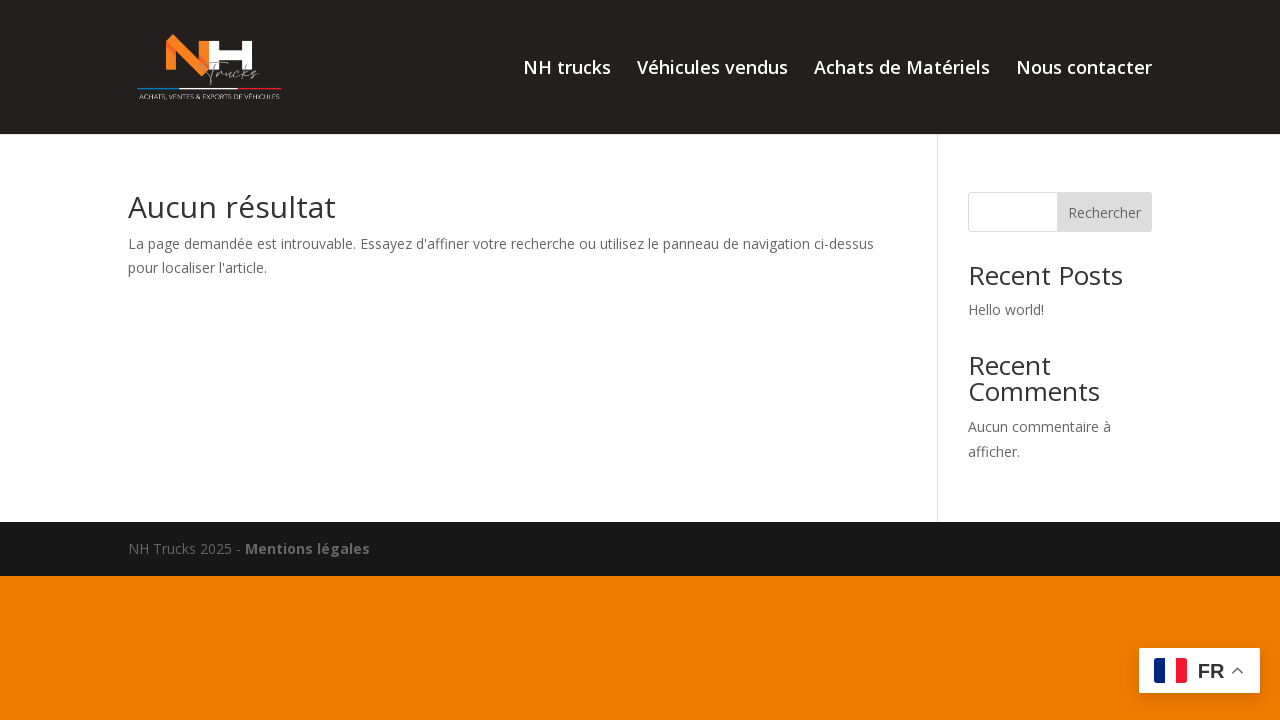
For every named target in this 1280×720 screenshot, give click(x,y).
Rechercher (1104, 212)
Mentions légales (307, 548)
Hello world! (1006, 309)
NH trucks (567, 69)
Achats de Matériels (902, 69)
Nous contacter (1084, 69)
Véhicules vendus (712, 69)
